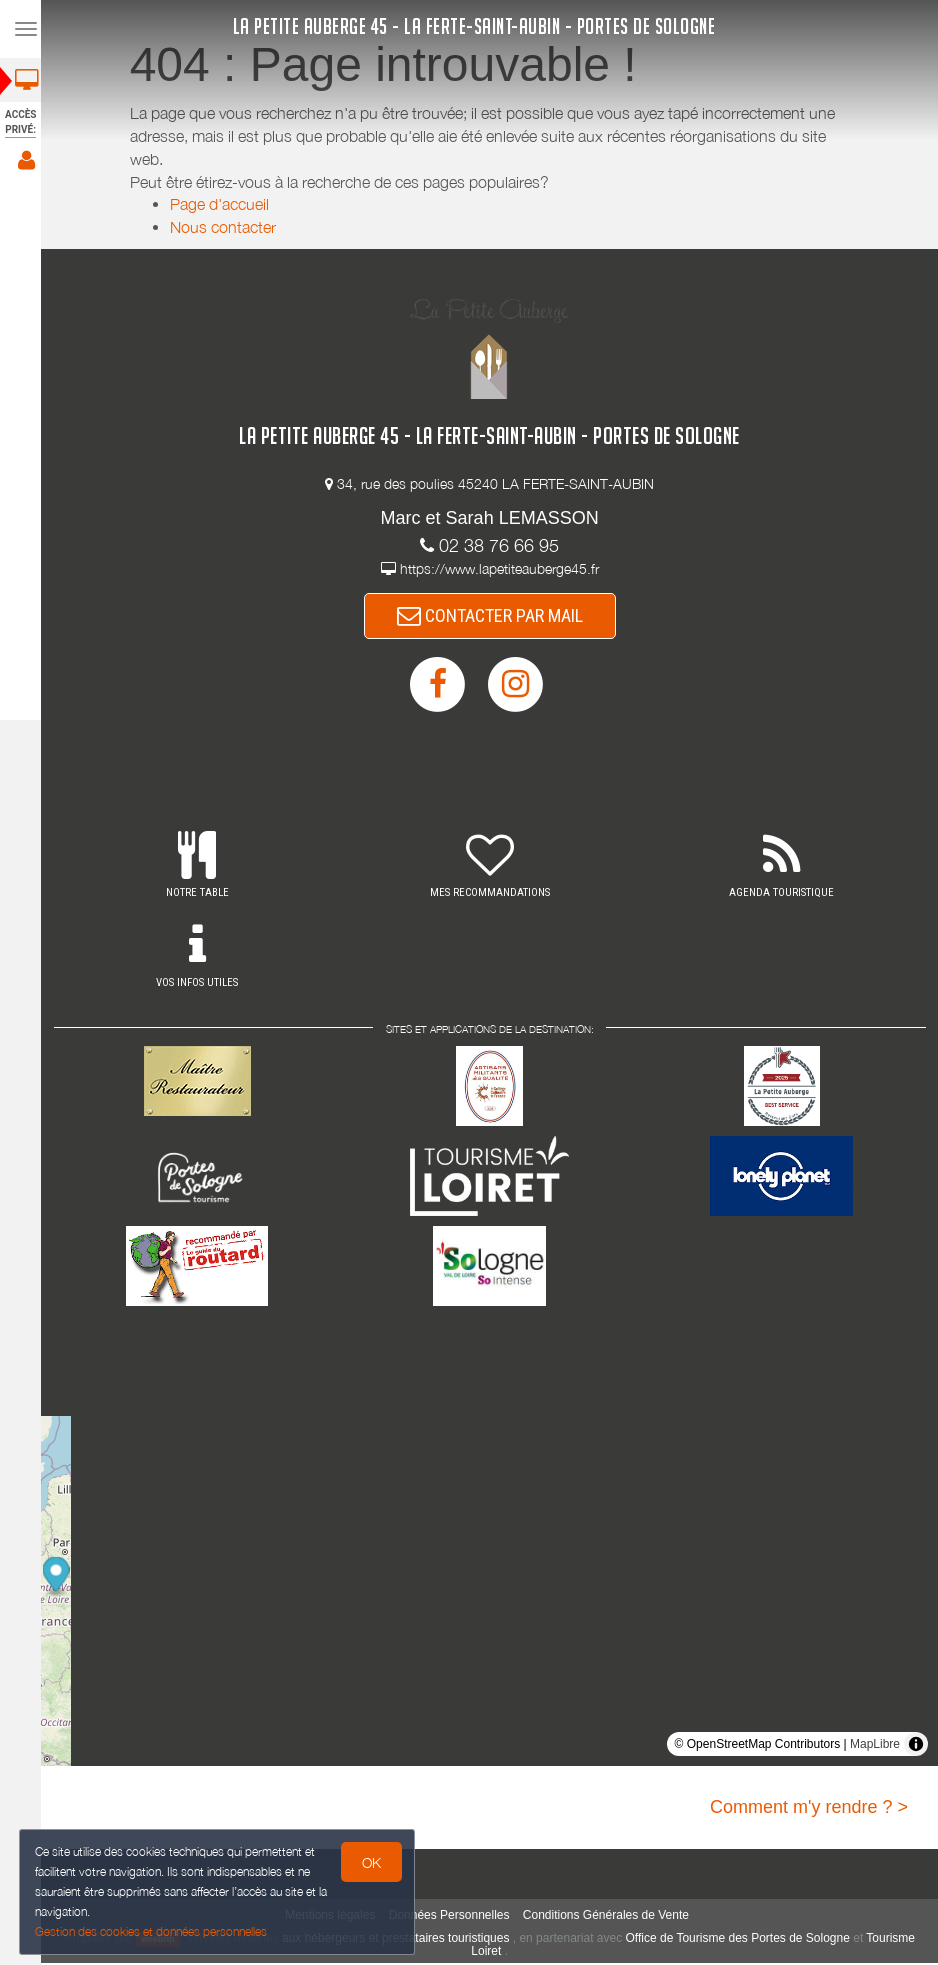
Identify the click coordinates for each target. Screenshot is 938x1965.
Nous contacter (229, 227)
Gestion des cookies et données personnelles (152, 1931)
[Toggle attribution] (916, 1746)
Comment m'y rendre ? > (809, 1809)
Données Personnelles (455, 1917)
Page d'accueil (225, 204)
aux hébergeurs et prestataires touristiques (401, 1940)
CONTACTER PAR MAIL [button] (496, 616)
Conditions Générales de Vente (612, 1917)
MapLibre (875, 1746)
